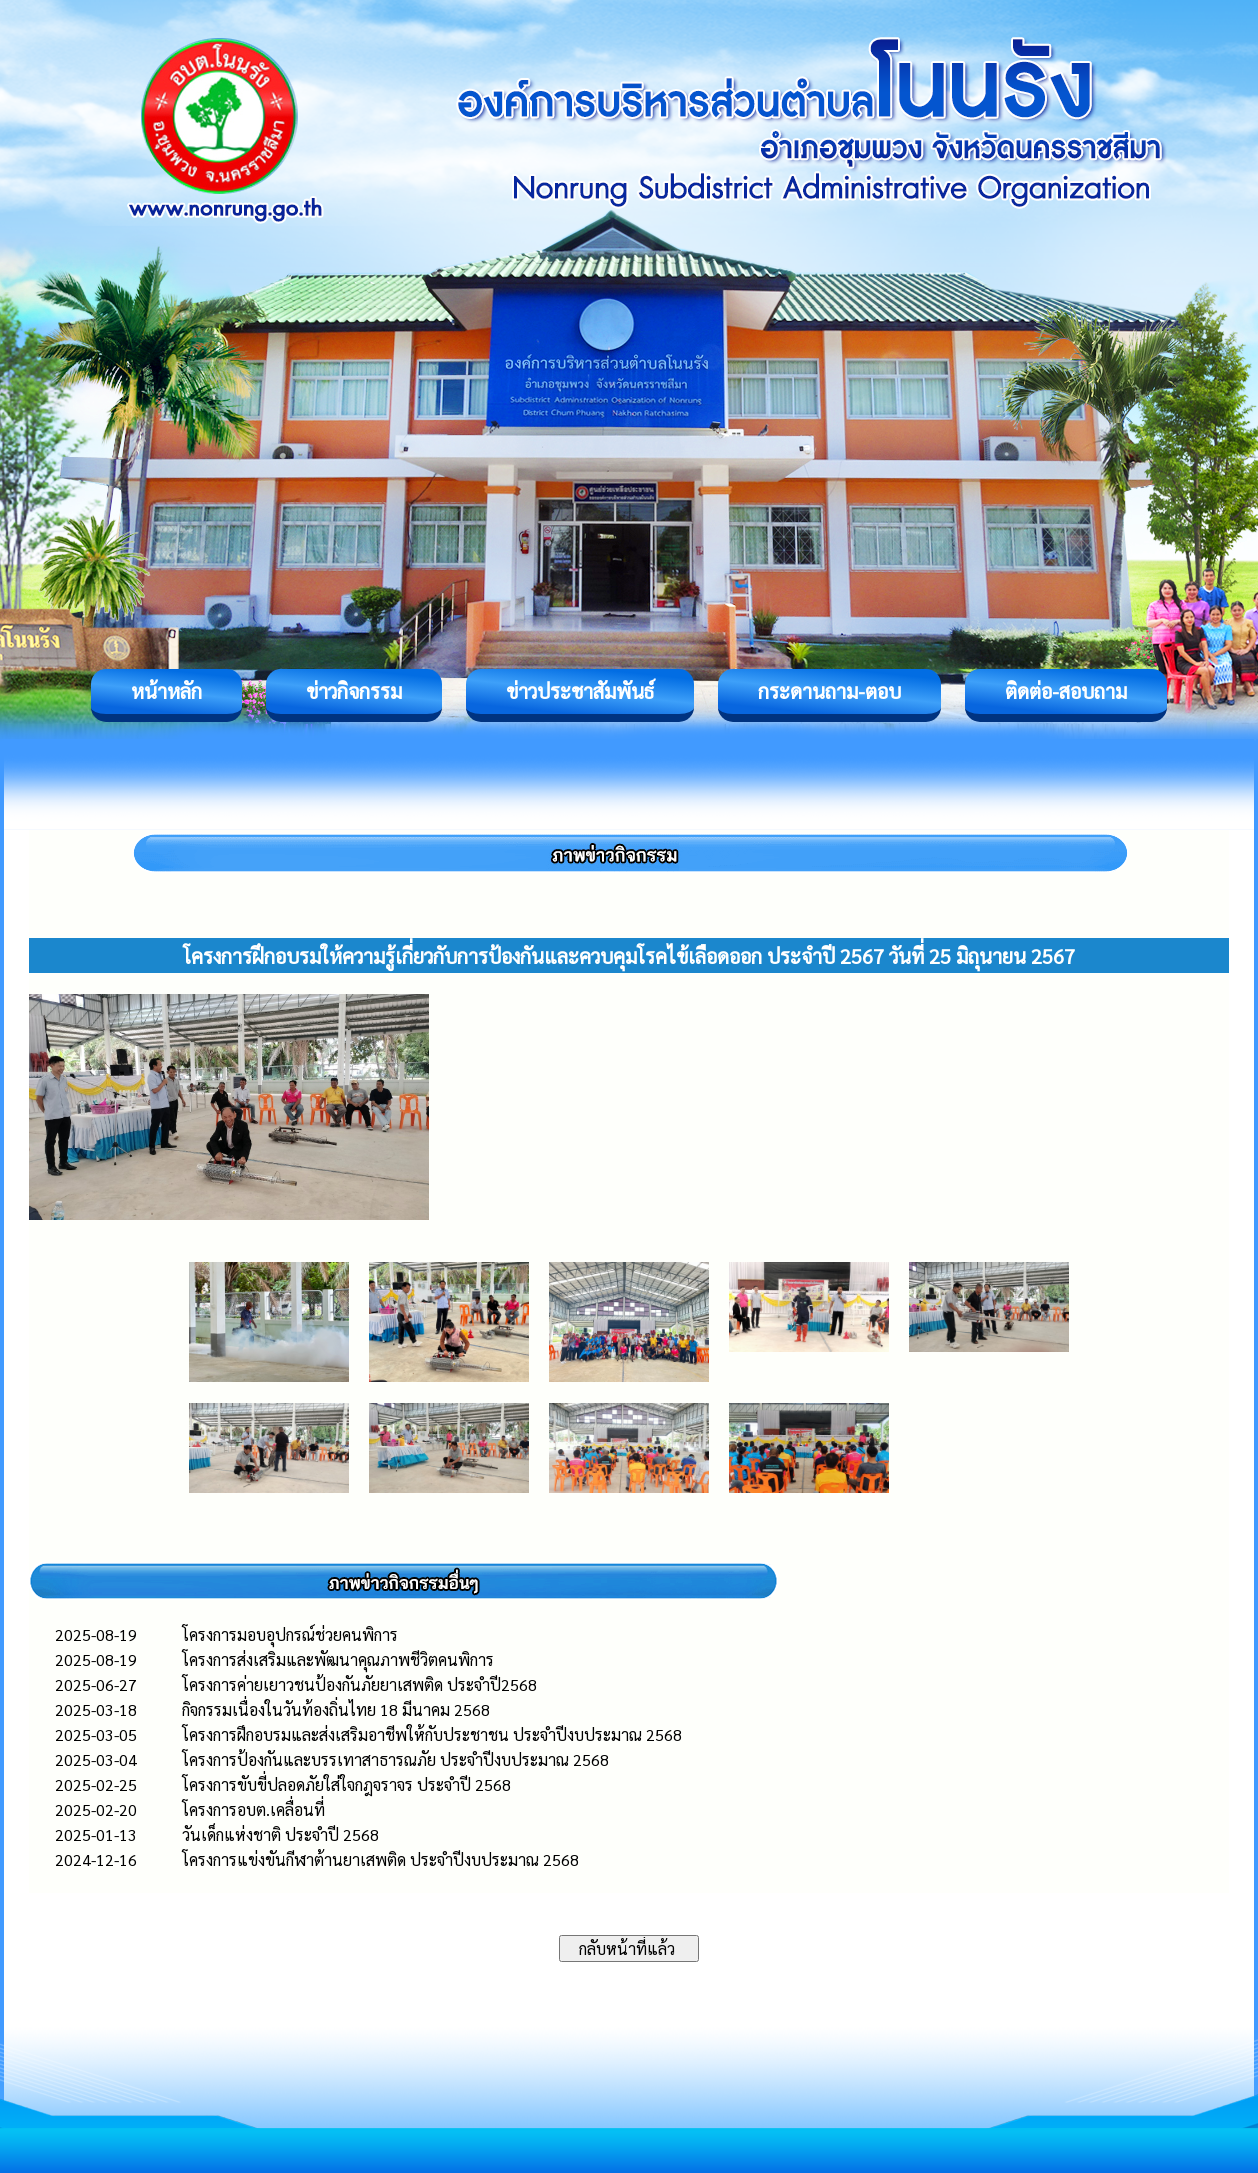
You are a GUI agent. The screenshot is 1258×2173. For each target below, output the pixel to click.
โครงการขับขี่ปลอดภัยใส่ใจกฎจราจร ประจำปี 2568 (346, 1784)
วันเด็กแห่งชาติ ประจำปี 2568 (280, 1834)
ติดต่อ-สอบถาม (1066, 691)
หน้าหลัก (166, 691)
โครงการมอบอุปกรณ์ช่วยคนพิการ (290, 1634)
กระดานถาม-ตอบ (829, 691)
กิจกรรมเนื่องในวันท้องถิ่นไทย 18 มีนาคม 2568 (336, 1709)
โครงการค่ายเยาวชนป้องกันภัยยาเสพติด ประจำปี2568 (359, 1684)
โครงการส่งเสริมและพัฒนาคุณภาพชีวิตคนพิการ (338, 1659)
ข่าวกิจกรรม (354, 691)
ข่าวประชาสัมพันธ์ (580, 691)
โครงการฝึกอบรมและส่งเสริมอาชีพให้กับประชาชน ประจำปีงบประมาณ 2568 (432, 1734)
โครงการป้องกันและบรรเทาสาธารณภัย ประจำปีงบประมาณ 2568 (395, 1759)
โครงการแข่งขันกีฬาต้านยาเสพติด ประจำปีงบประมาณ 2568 (380, 1859)
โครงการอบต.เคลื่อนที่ (253, 1809)
